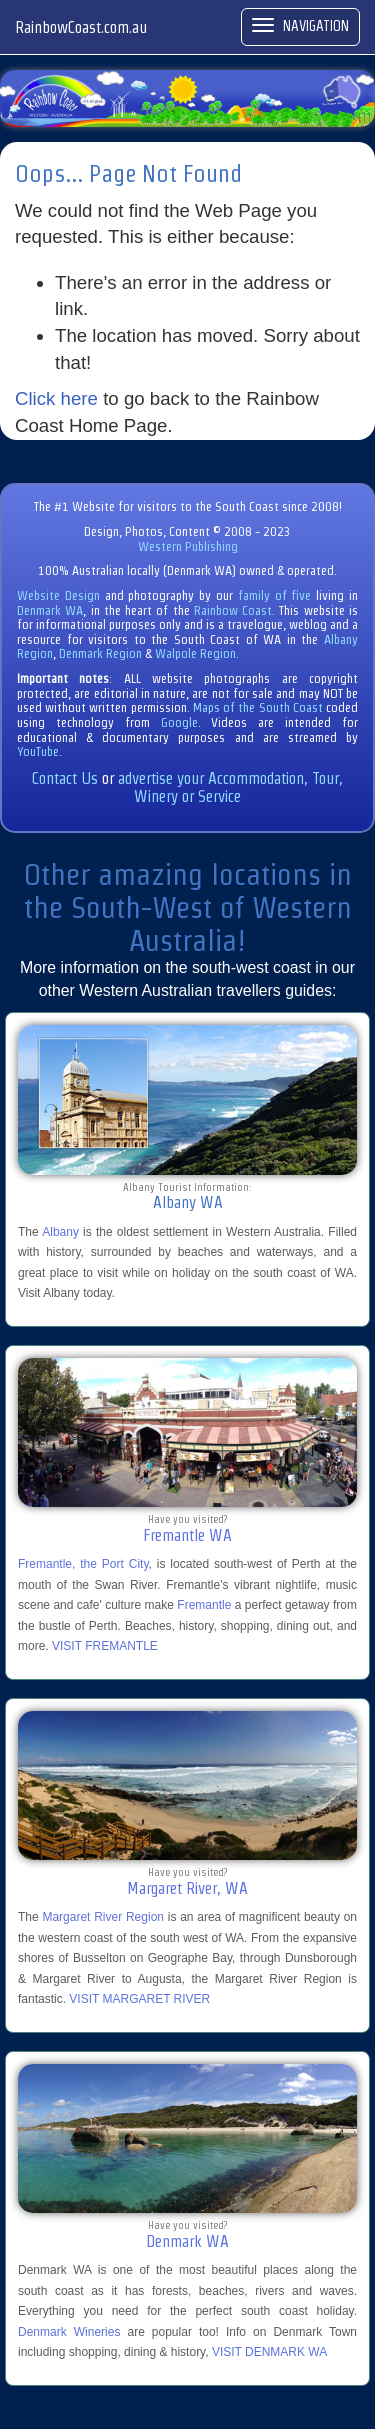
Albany (60, 1232)
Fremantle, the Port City (83, 1564)
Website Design (58, 595)
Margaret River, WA (187, 1888)
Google (179, 722)
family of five (277, 595)
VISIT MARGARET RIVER (139, 1999)
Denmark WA (50, 610)
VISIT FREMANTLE (105, 1646)
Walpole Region (195, 653)
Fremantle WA (187, 1535)
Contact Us (65, 778)
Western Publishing (188, 546)
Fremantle (204, 1605)
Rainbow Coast (233, 610)
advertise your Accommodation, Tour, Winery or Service (230, 787)
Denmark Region (100, 653)
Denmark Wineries (69, 2332)
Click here (56, 398)
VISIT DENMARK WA (269, 2352)
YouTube (38, 751)
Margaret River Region (103, 1917)
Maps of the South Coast (258, 707)
